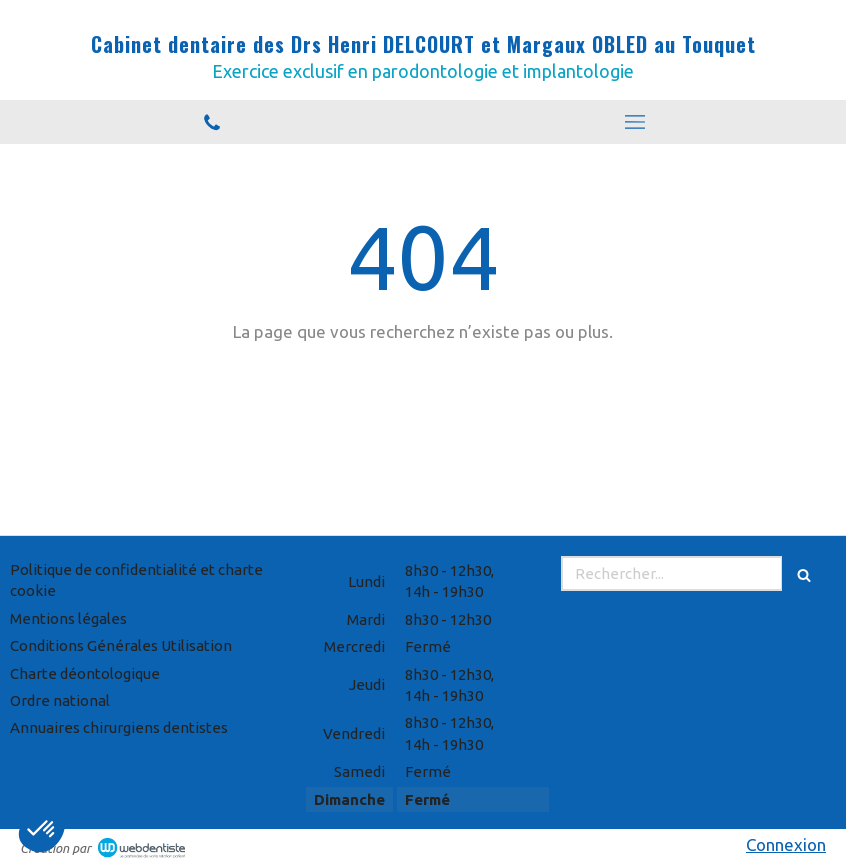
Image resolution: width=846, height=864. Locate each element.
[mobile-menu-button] (634, 122)
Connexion (786, 844)
